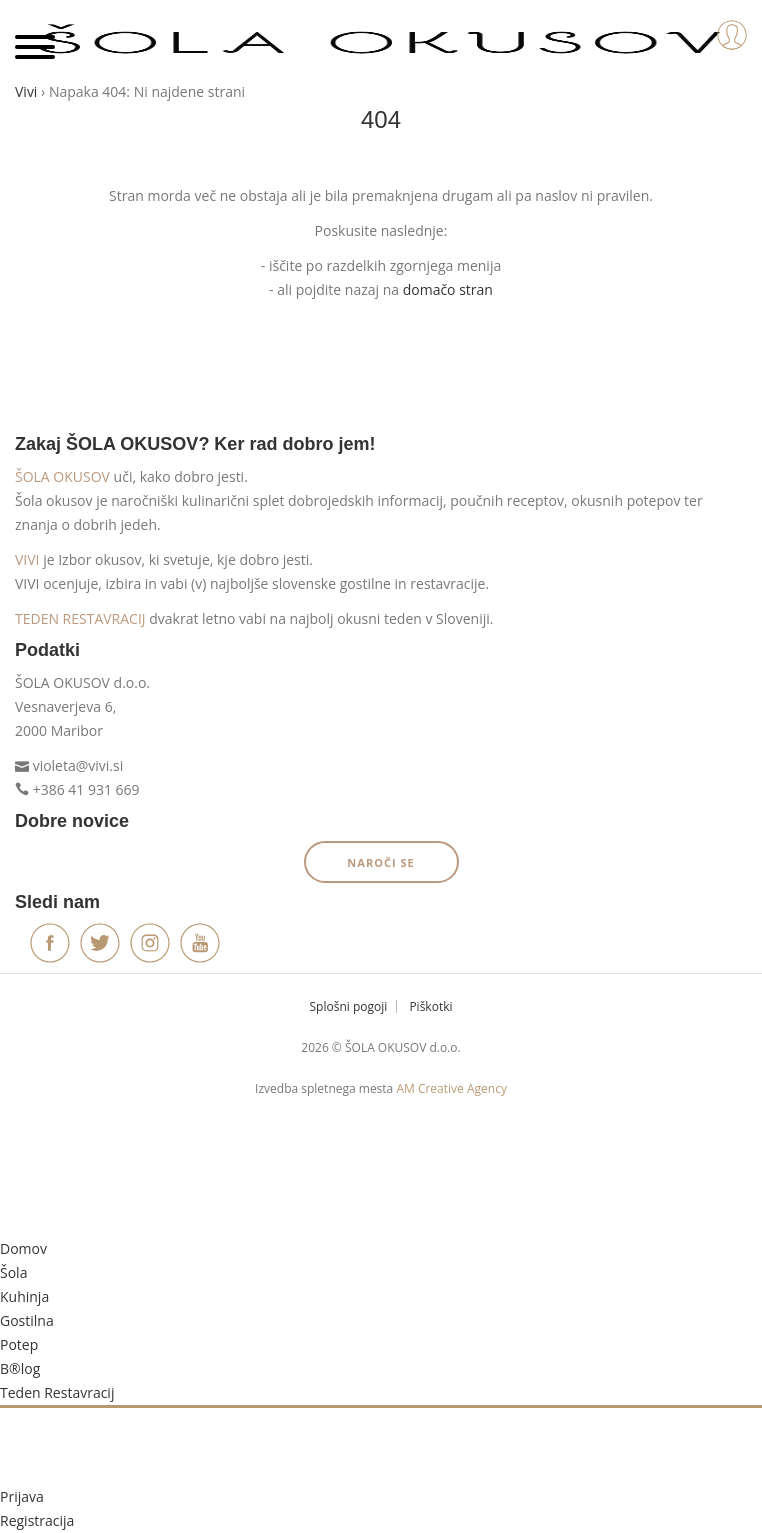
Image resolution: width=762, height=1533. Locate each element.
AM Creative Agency (451, 1088)
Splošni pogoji (349, 1006)
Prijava (22, 1496)
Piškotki (430, 1006)
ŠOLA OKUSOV (62, 476)
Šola (13, 1272)
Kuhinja (24, 1296)
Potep (19, 1344)
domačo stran (448, 289)
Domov (23, 1248)
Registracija (37, 1520)
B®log (20, 1368)
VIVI (27, 559)
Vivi (26, 91)
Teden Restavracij (57, 1392)
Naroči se (380, 862)
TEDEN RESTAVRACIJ (80, 618)
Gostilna (27, 1320)
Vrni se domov (381, 374)
